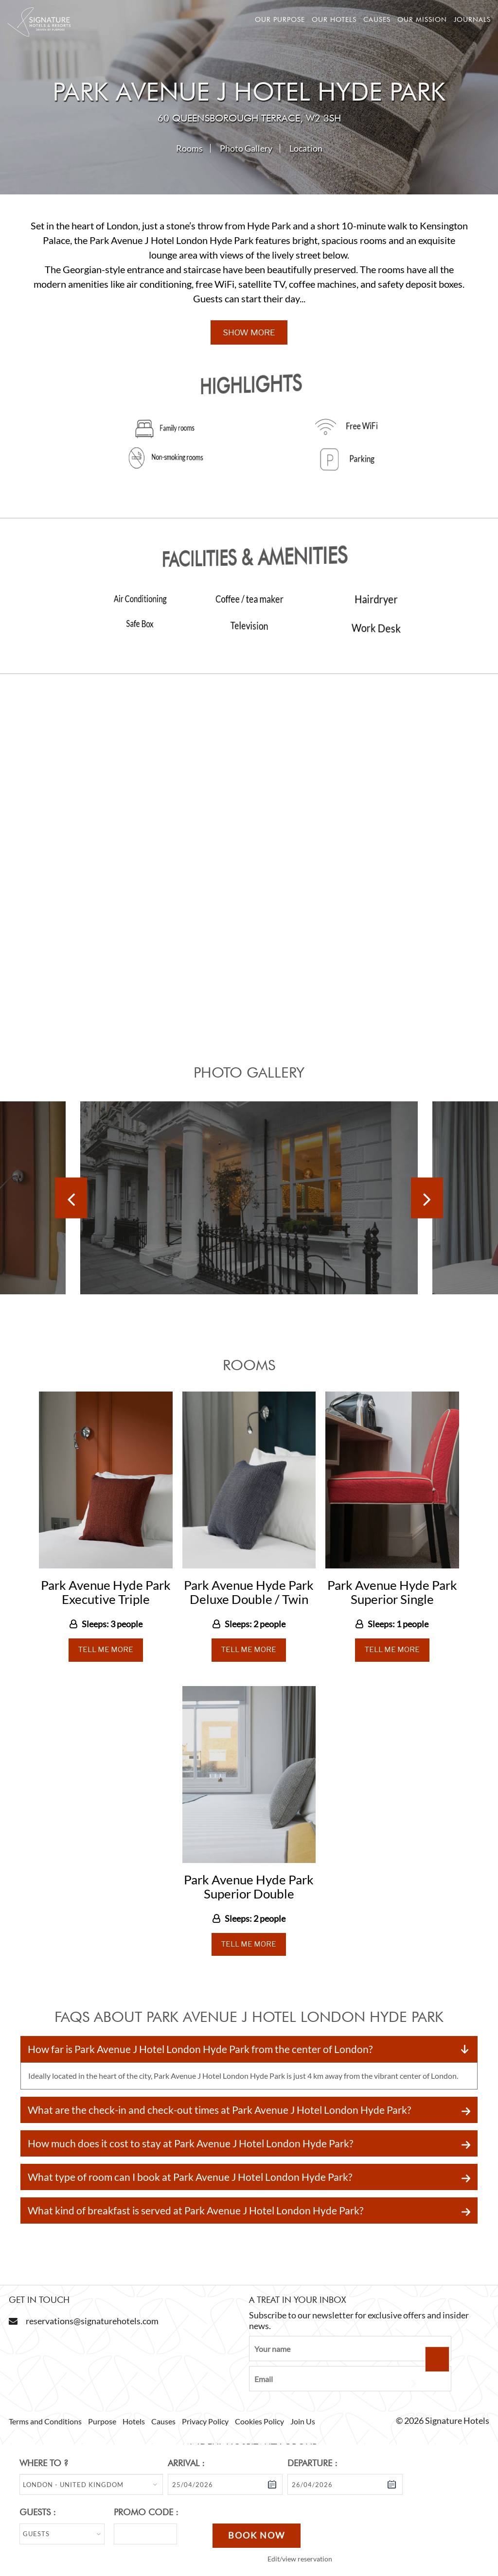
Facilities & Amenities (251, 556)
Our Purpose (280, 19)
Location (305, 148)
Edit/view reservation (299, 2559)
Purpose (102, 2421)
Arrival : (186, 2463)
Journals (472, 19)
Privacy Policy (205, 2421)
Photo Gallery (246, 148)
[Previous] (71, 1197)
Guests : (37, 2512)
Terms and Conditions (45, 2421)
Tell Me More (105, 1649)
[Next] (427, 1197)
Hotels (134, 2421)
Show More (249, 332)
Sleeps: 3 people (112, 1624)
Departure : (312, 2463)
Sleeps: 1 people (398, 1624)
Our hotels (334, 19)
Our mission (422, 19)
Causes (377, 19)
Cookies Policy (259, 2421)
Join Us (302, 2421)
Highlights (250, 384)
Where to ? (43, 2463)
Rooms (189, 148)
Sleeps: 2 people (255, 1624)
